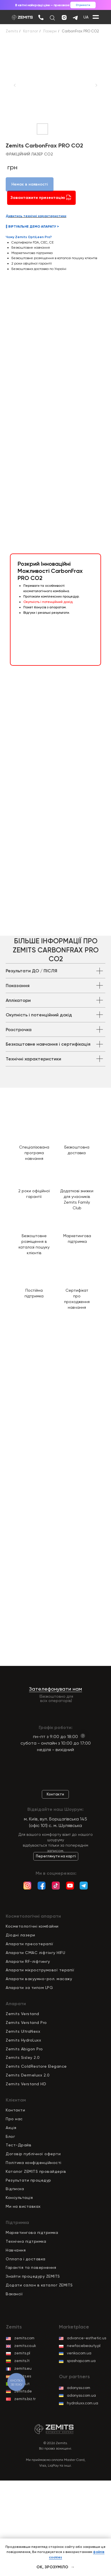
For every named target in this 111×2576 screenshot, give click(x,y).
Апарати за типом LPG (29, 1987)
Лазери (50, 31)
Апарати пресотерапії (29, 1944)
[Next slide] (96, 85)
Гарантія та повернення (31, 2267)
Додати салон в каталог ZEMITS (39, 2285)
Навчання (16, 2250)
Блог (10, 2136)
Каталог (30, 31)
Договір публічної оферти (33, 2153)
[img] (41, 17)
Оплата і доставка (26, 2259)
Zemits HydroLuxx (23, 2040)
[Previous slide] (14, 85)
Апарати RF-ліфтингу (28, 1961)
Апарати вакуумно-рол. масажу (39, 1978)
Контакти (15, 2110)
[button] (39, 624)
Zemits (12, 31)
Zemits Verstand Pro (26, 2022)
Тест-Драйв (18, 2145)
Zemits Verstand (22, 2013)
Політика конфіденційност (33, 2162)
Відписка (15, 2188)
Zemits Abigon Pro (24, 2049)
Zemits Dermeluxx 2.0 (28, 2075)
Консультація (19, 2197)
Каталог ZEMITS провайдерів (36, 2171)
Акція (11, 2127)
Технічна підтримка (26, 2241)
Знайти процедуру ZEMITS (33, 2276)
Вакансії (14, 2294)
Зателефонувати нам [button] (55, 1689)
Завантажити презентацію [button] (41, 197)
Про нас (14, 2119)
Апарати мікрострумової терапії (40, 1970)
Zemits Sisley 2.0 (23, 2057)
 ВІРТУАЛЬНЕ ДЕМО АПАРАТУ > (32, 226)
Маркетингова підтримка (32, 2232)
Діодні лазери (20, 1935)
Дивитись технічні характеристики (36, 216)
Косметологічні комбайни (32, 1926)
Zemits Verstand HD (26, 2084)
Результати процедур (28, 2180)
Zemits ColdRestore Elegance (36, 2066)
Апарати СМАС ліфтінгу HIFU (35, 1952)
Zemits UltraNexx (23, 2031)
